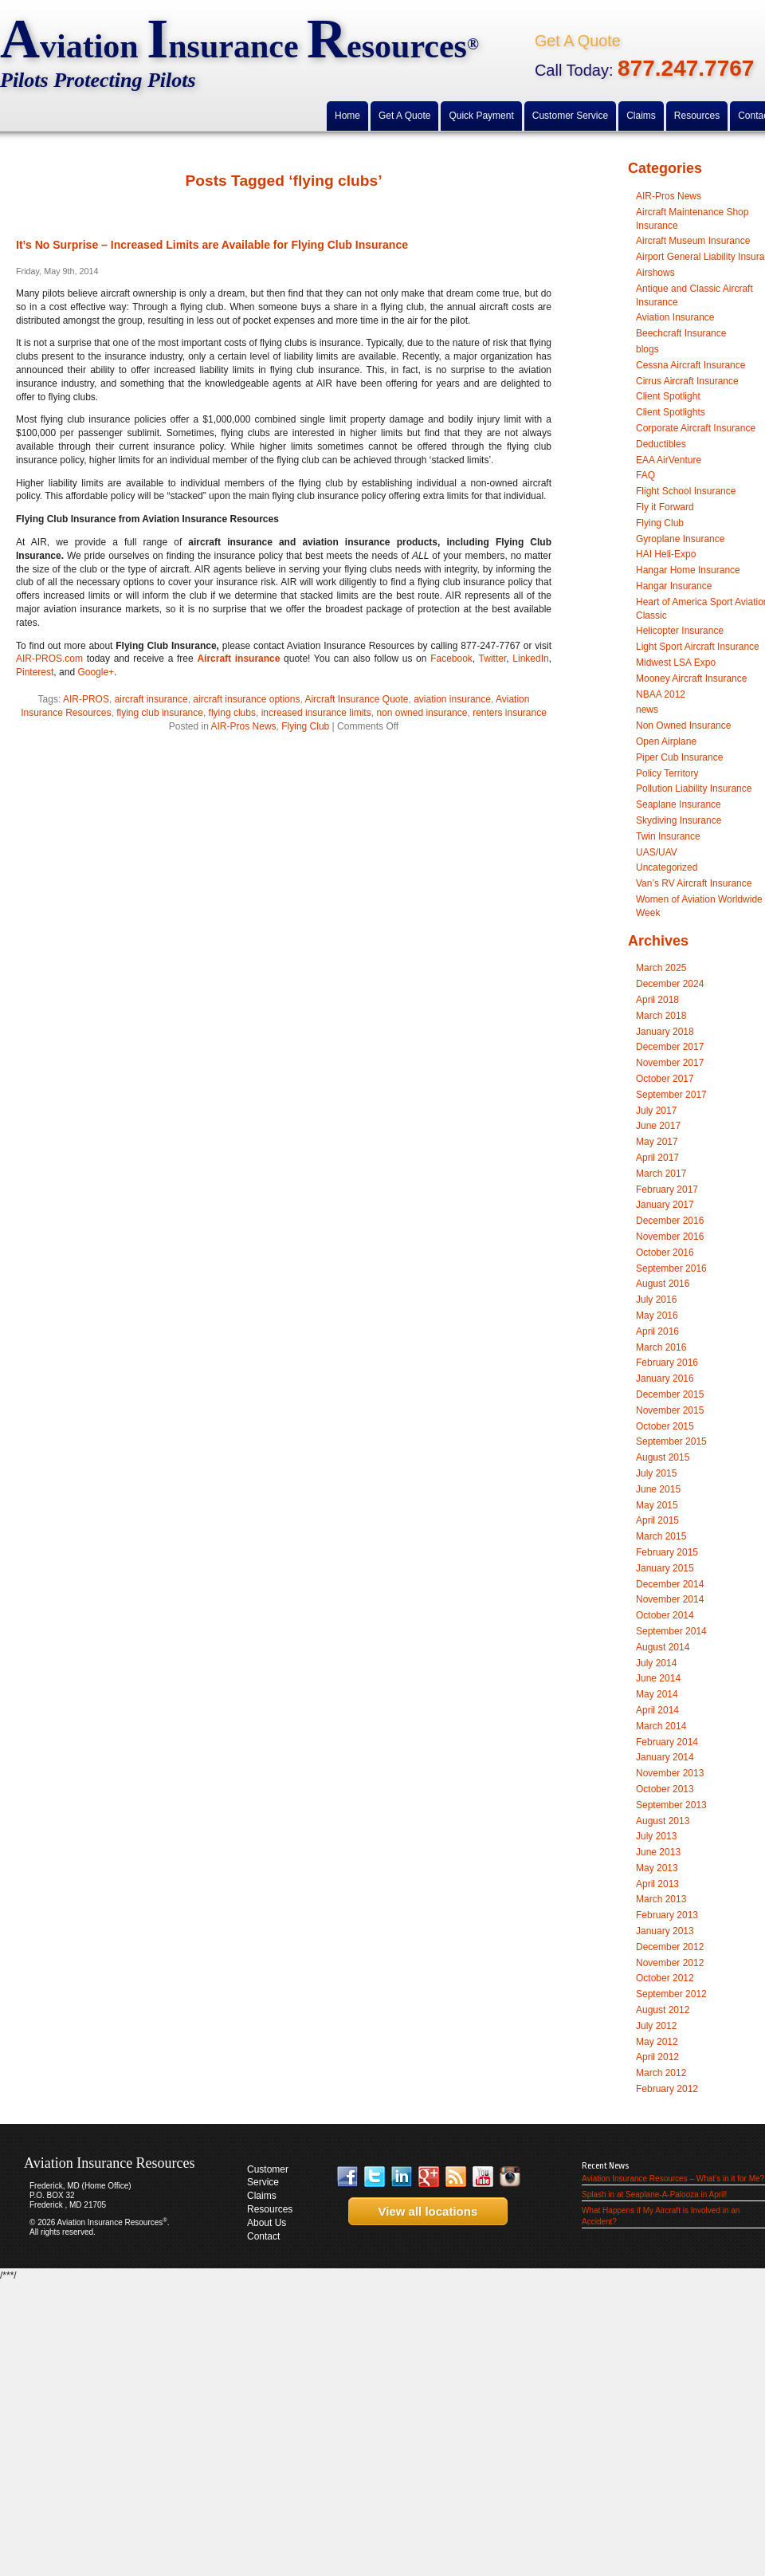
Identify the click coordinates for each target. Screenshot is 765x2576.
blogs (647, 349)
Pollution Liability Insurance (693, 788)
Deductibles (661, 444)
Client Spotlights (670, 412)
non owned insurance (421, 712)
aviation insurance (452, 699)
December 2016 (670, 1220)
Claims (262, 2195)
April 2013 (657, 1884)
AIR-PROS (86, 699)
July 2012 (656, 2025)
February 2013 (667, 1915)
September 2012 (671, 1994)
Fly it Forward (665, 507)
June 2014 (658, 1678)
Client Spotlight (668, 396)
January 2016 (665, 1378)
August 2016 (662, 1283)
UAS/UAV (656, 852)
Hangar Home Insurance (688, 570)
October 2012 (665, 1978)
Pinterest (34, 672)
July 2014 (656, 1663)
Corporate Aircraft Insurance (695, 428)
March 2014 (661, 1726)
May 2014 (657, 1694)
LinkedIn (530, 658)
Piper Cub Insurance (679, 757)
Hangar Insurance (674, 586)
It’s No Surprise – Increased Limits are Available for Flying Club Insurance (212, 244)
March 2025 (661, 967)
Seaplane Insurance (678, 804)
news (647, 709)
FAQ (645, 475)
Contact (263, 2236)
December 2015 (670, 1394)
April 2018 (657, 999)
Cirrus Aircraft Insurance (687, 381)
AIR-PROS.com (49, 658)
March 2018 (661, 1015)
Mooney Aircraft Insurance (691, 678)
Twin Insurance (668, 836)
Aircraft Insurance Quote (356, 699)
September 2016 (671, 1268)
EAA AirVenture (668, 460)
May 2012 (657, 2041)
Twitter (493, 658)
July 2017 (656, 1110)
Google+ (95, 672)
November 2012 (670, 1962)
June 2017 (658, 1125)
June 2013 (658, 1852)
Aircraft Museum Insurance (693, 240)
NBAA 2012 (660, 694)
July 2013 (656, 1836)
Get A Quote (578, 40)
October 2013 (665, 1789)
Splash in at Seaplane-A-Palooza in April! (654, 2194)
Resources (269, 2209)
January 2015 (665, 1568)
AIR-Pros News (244, 726)
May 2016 (657, 1315)
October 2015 (665, 1426)
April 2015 (657, 1520)
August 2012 (662, 2010)
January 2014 (665, 1757)
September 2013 (671, 1805)
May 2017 (657, 1141)
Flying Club (305, 726)
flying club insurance (159, 712)
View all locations (422, 2211)
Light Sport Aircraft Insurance (697, 646)
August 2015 (662, 1457)
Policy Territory (667, 773)
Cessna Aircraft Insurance (690, 365)
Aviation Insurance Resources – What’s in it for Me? (673, 2178)
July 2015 (656, 1473)
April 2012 (657, 2057)
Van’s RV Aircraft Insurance (693, 883)
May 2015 (657, 1505)
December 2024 (670, 983)
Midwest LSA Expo (676, 662)
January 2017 (665, 1204)
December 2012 (670, 1947)
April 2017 (657, 1157)
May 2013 (657, 1868)
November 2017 (670, 1062)
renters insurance (510, 712)
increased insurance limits (316, 712)
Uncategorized (666, 867)
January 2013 (665, 1931)
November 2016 (670, 1236)
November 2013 (670, 1773)
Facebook (451, 658)
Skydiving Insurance (678, 820)
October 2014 (665, 1615)
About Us (266, 2222)
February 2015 (667, 1552)
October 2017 (665, 1078)
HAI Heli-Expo (666, 554)
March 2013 (661, 1899)
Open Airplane (666, 741)
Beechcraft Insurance (681, 333)
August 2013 (662, 1821)
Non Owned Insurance (683, 725)
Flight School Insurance (686, 491)
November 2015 (670, 1410)
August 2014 (662, 1647)
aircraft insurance (151, 699)
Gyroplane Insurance (680, 539)
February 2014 (667, 1742)
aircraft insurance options (246, 699)
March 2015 (661, 1536)
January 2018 (665, 1031)
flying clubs (232, 712)
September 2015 (671, 1441)
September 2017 (671, 1094)
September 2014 (671, 1631)
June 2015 (658, 1489)
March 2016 (661, 1347)
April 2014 (657, 1710)
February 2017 (667, 1189)
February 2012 (667, 2088)
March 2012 (661, 2072)
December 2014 (670, 1584)
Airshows (655, 272)
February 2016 (667, 1362)
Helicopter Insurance (680, 630)
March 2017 (661, 1173)
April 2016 (657, 1331)
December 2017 (670, 1046)
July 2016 (656, 1299)
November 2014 (670, 1599)
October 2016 (665, 1252)
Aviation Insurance (675, 317)
